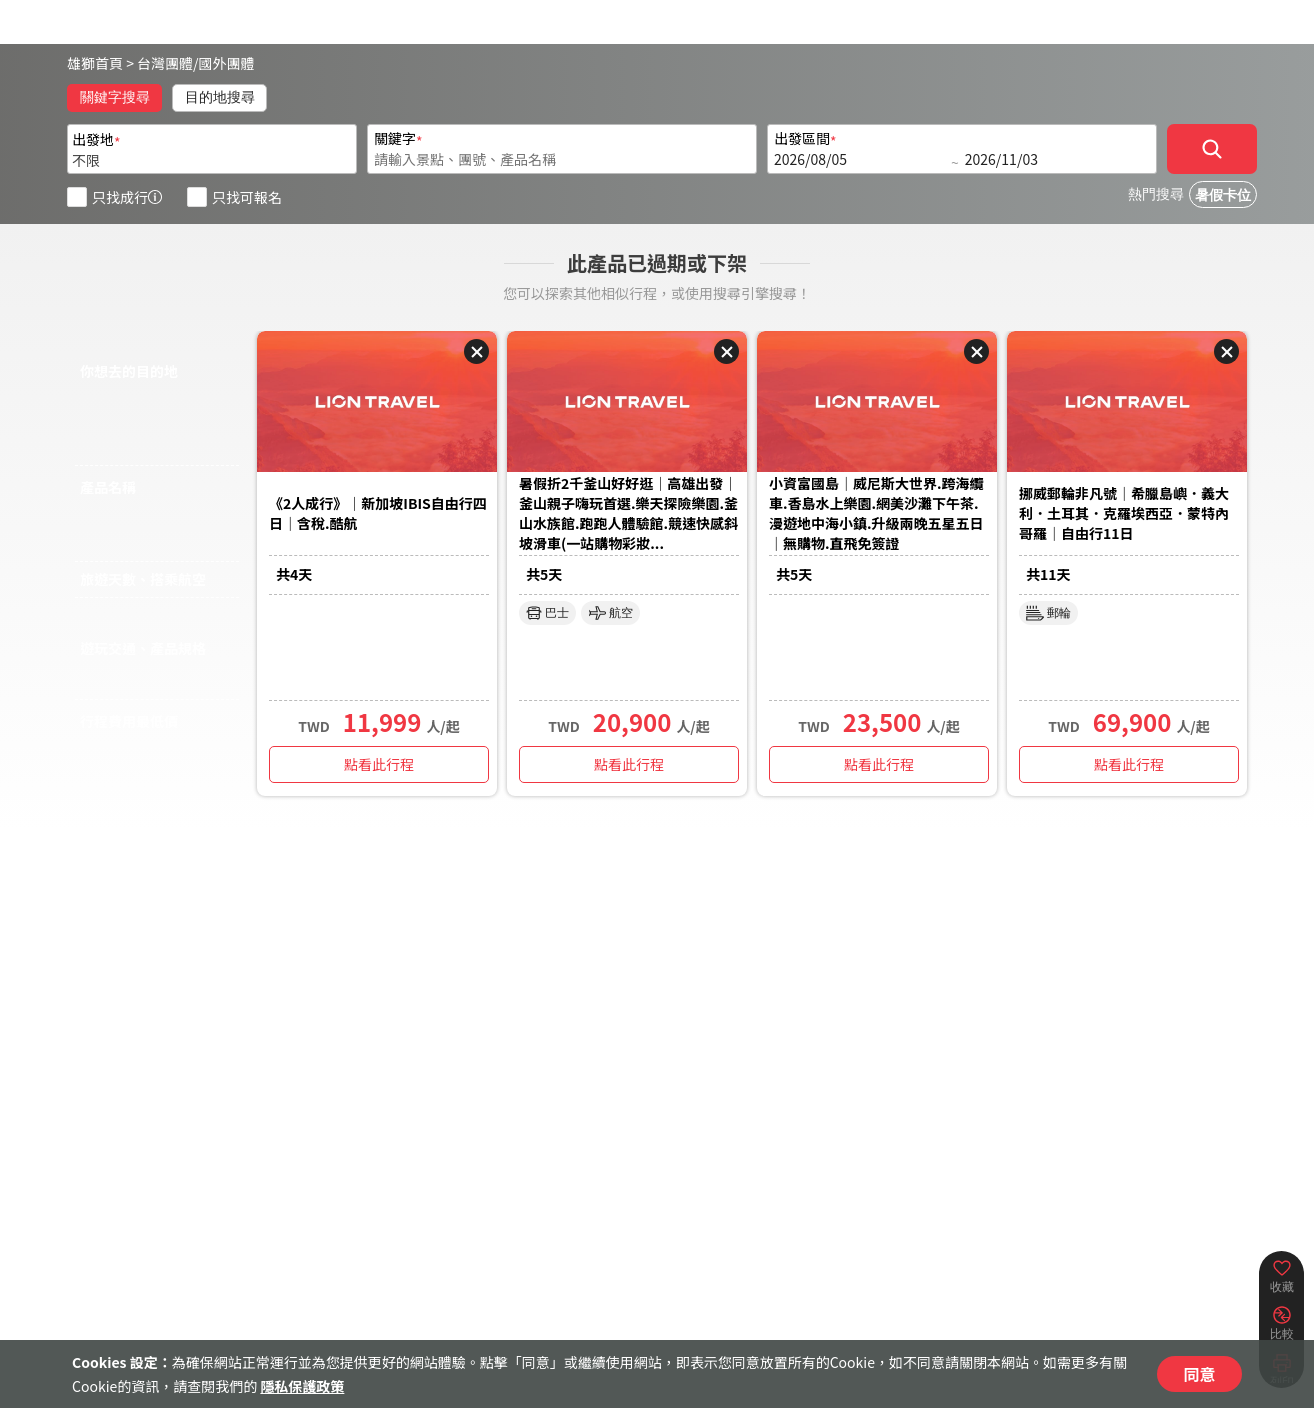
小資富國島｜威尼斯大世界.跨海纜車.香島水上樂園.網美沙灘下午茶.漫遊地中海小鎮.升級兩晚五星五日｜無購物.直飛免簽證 (876, 513)
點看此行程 (379, 764)
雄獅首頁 (95, 63)
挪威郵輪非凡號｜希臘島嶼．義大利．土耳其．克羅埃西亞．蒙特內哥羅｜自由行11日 (1124, 513)
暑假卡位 (1223, 195)
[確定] (1212, 149)
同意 (1199, 1374)
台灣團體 (165, 63)
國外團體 (227, 63)
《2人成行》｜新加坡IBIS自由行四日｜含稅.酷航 (378, 513)
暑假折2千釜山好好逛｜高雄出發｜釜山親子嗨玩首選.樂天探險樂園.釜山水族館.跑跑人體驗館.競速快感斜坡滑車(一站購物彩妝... (628, 513)
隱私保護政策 (302, 1386)
